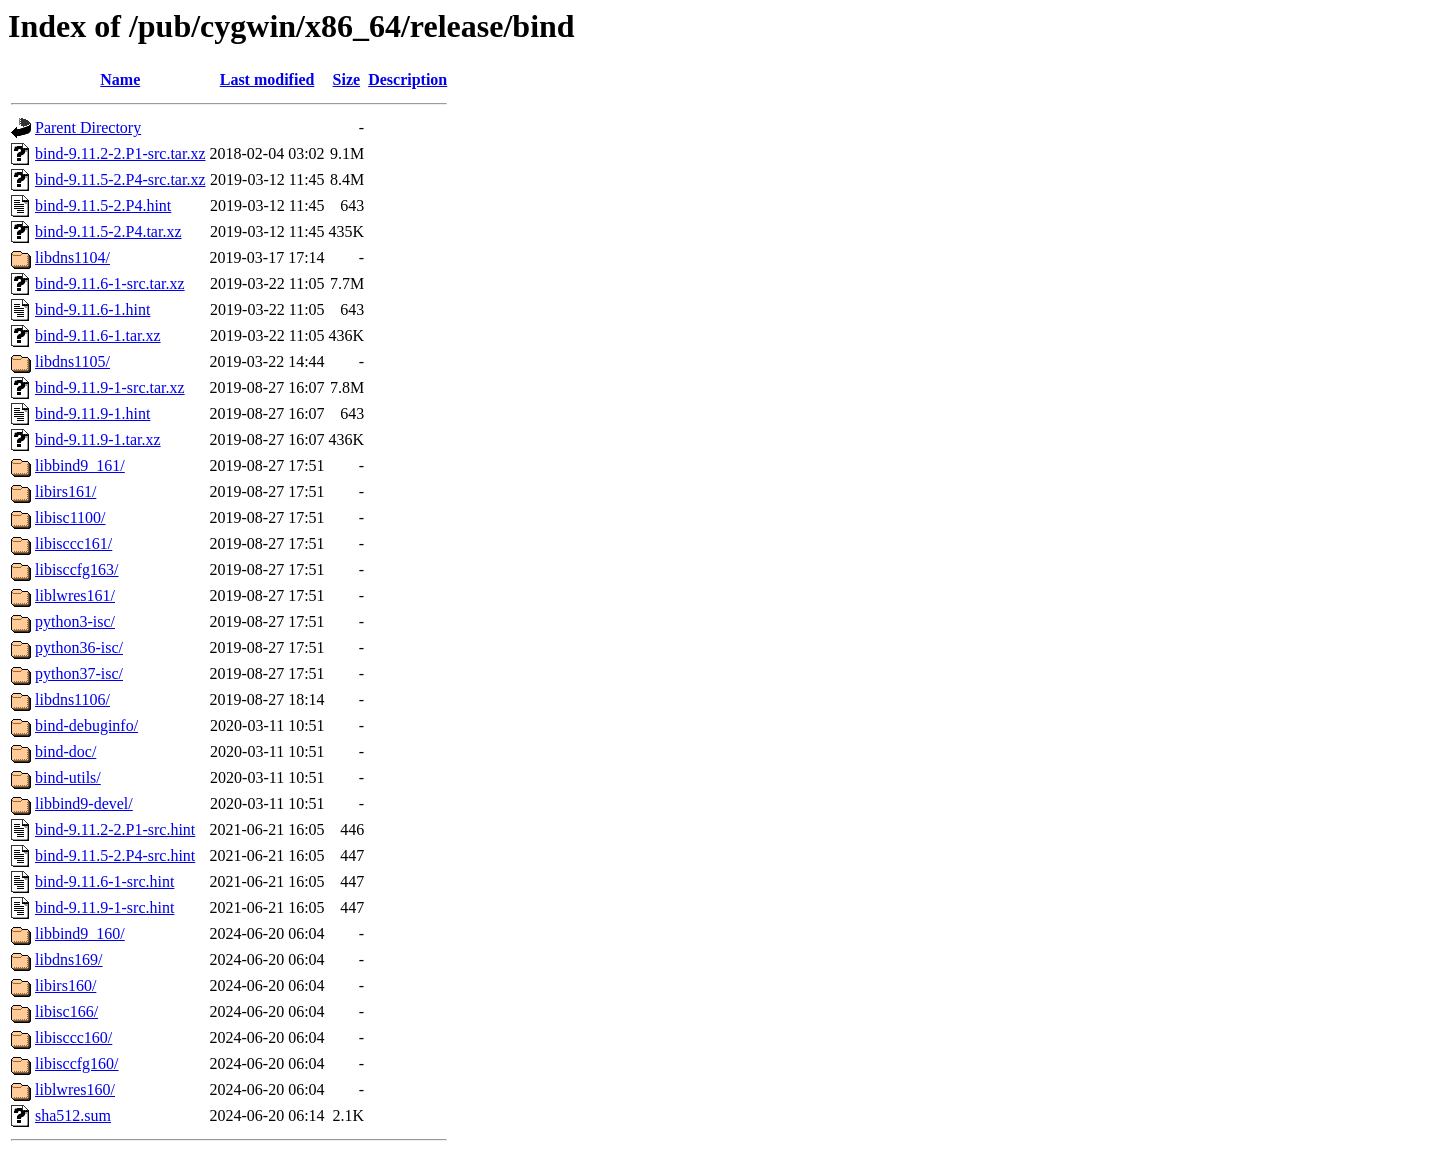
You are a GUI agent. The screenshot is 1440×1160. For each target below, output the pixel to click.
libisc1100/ (70, 517)
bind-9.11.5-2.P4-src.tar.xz (120, 179)
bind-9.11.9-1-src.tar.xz (110, 387)
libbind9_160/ (80, 933)
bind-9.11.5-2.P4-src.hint (115, 855)
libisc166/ (66, 1011)
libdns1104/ (72, 257)
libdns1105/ (72, 361)
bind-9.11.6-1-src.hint (104, 881)
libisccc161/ (73, 543)
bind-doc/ (65, 751)
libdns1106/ (72, 699)
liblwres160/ (75, 1089)
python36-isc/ (79, 647)
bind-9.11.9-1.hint (92, 413)
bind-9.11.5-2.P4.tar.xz (108, 231)
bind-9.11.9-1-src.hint (104, 907)
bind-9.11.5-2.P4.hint (103, 205)
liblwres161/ (75, 595)
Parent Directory (88, 127)
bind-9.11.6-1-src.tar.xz (110, 283)
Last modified (267, 79)
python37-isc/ (79, 673)
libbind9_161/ (80, 465)
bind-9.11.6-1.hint (92, 309)
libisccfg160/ (77, 1063)
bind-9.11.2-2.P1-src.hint (115, 829)
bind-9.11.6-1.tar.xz (98, 335)
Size (347, 79)
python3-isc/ (75, 621)
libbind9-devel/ (84, 803)
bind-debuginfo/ (86, 725)
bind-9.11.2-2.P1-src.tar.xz (120, 153)
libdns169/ (69, 959)
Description (407, 79)
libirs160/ (65, 985)
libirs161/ (65, 491)
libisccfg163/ (77, 569)
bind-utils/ (68, 777)
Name (120, 79)
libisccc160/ (73, 1037)
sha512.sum (73, 1115)
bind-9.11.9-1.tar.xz (98, 439)
